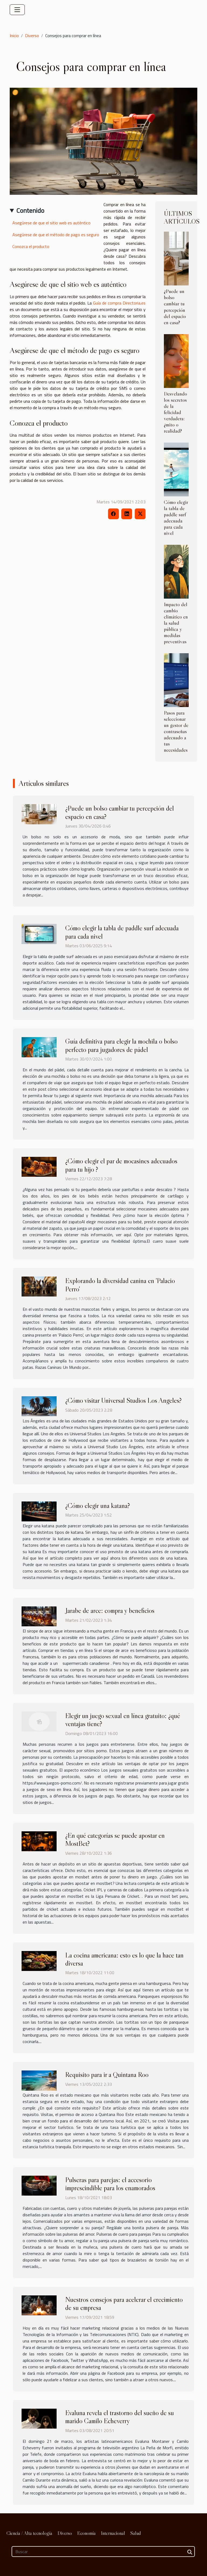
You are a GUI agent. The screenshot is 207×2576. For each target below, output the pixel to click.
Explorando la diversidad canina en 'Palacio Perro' (120, 1284)
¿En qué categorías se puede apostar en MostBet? (115, 1839)
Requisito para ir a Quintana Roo (107, 2074)
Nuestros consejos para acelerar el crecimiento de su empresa (124, 2303)
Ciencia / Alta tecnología (29, 2533)
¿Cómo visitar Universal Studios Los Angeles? (123, 1400)
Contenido (30, 210)
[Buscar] (103, 2551)
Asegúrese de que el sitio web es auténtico (51, 223)
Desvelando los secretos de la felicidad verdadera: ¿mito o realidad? (175, 412)
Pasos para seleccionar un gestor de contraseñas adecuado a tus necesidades (176, 731)
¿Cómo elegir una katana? (97, 1505)
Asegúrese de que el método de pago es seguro (55, 234)
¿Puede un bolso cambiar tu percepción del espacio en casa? (175, 306)
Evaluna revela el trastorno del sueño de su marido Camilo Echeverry (119, 2416)
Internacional (113, 2533)
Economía (86, 2533)
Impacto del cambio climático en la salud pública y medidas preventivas (176, 623)
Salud (135, 2533)
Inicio (14, 35)
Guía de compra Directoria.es (119, 303)
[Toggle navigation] (17, 9)
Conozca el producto (30, 246)
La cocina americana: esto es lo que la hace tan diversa (124, 1959)
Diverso (32, 35)
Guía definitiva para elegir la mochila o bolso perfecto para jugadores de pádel (121, 1045)
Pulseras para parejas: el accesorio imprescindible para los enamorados (110, 2183)
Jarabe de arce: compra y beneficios (109, 1610)
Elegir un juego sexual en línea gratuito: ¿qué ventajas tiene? (122, 1719)
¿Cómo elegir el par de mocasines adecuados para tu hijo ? (121, 1165)
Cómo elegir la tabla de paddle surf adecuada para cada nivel (176, 517)
